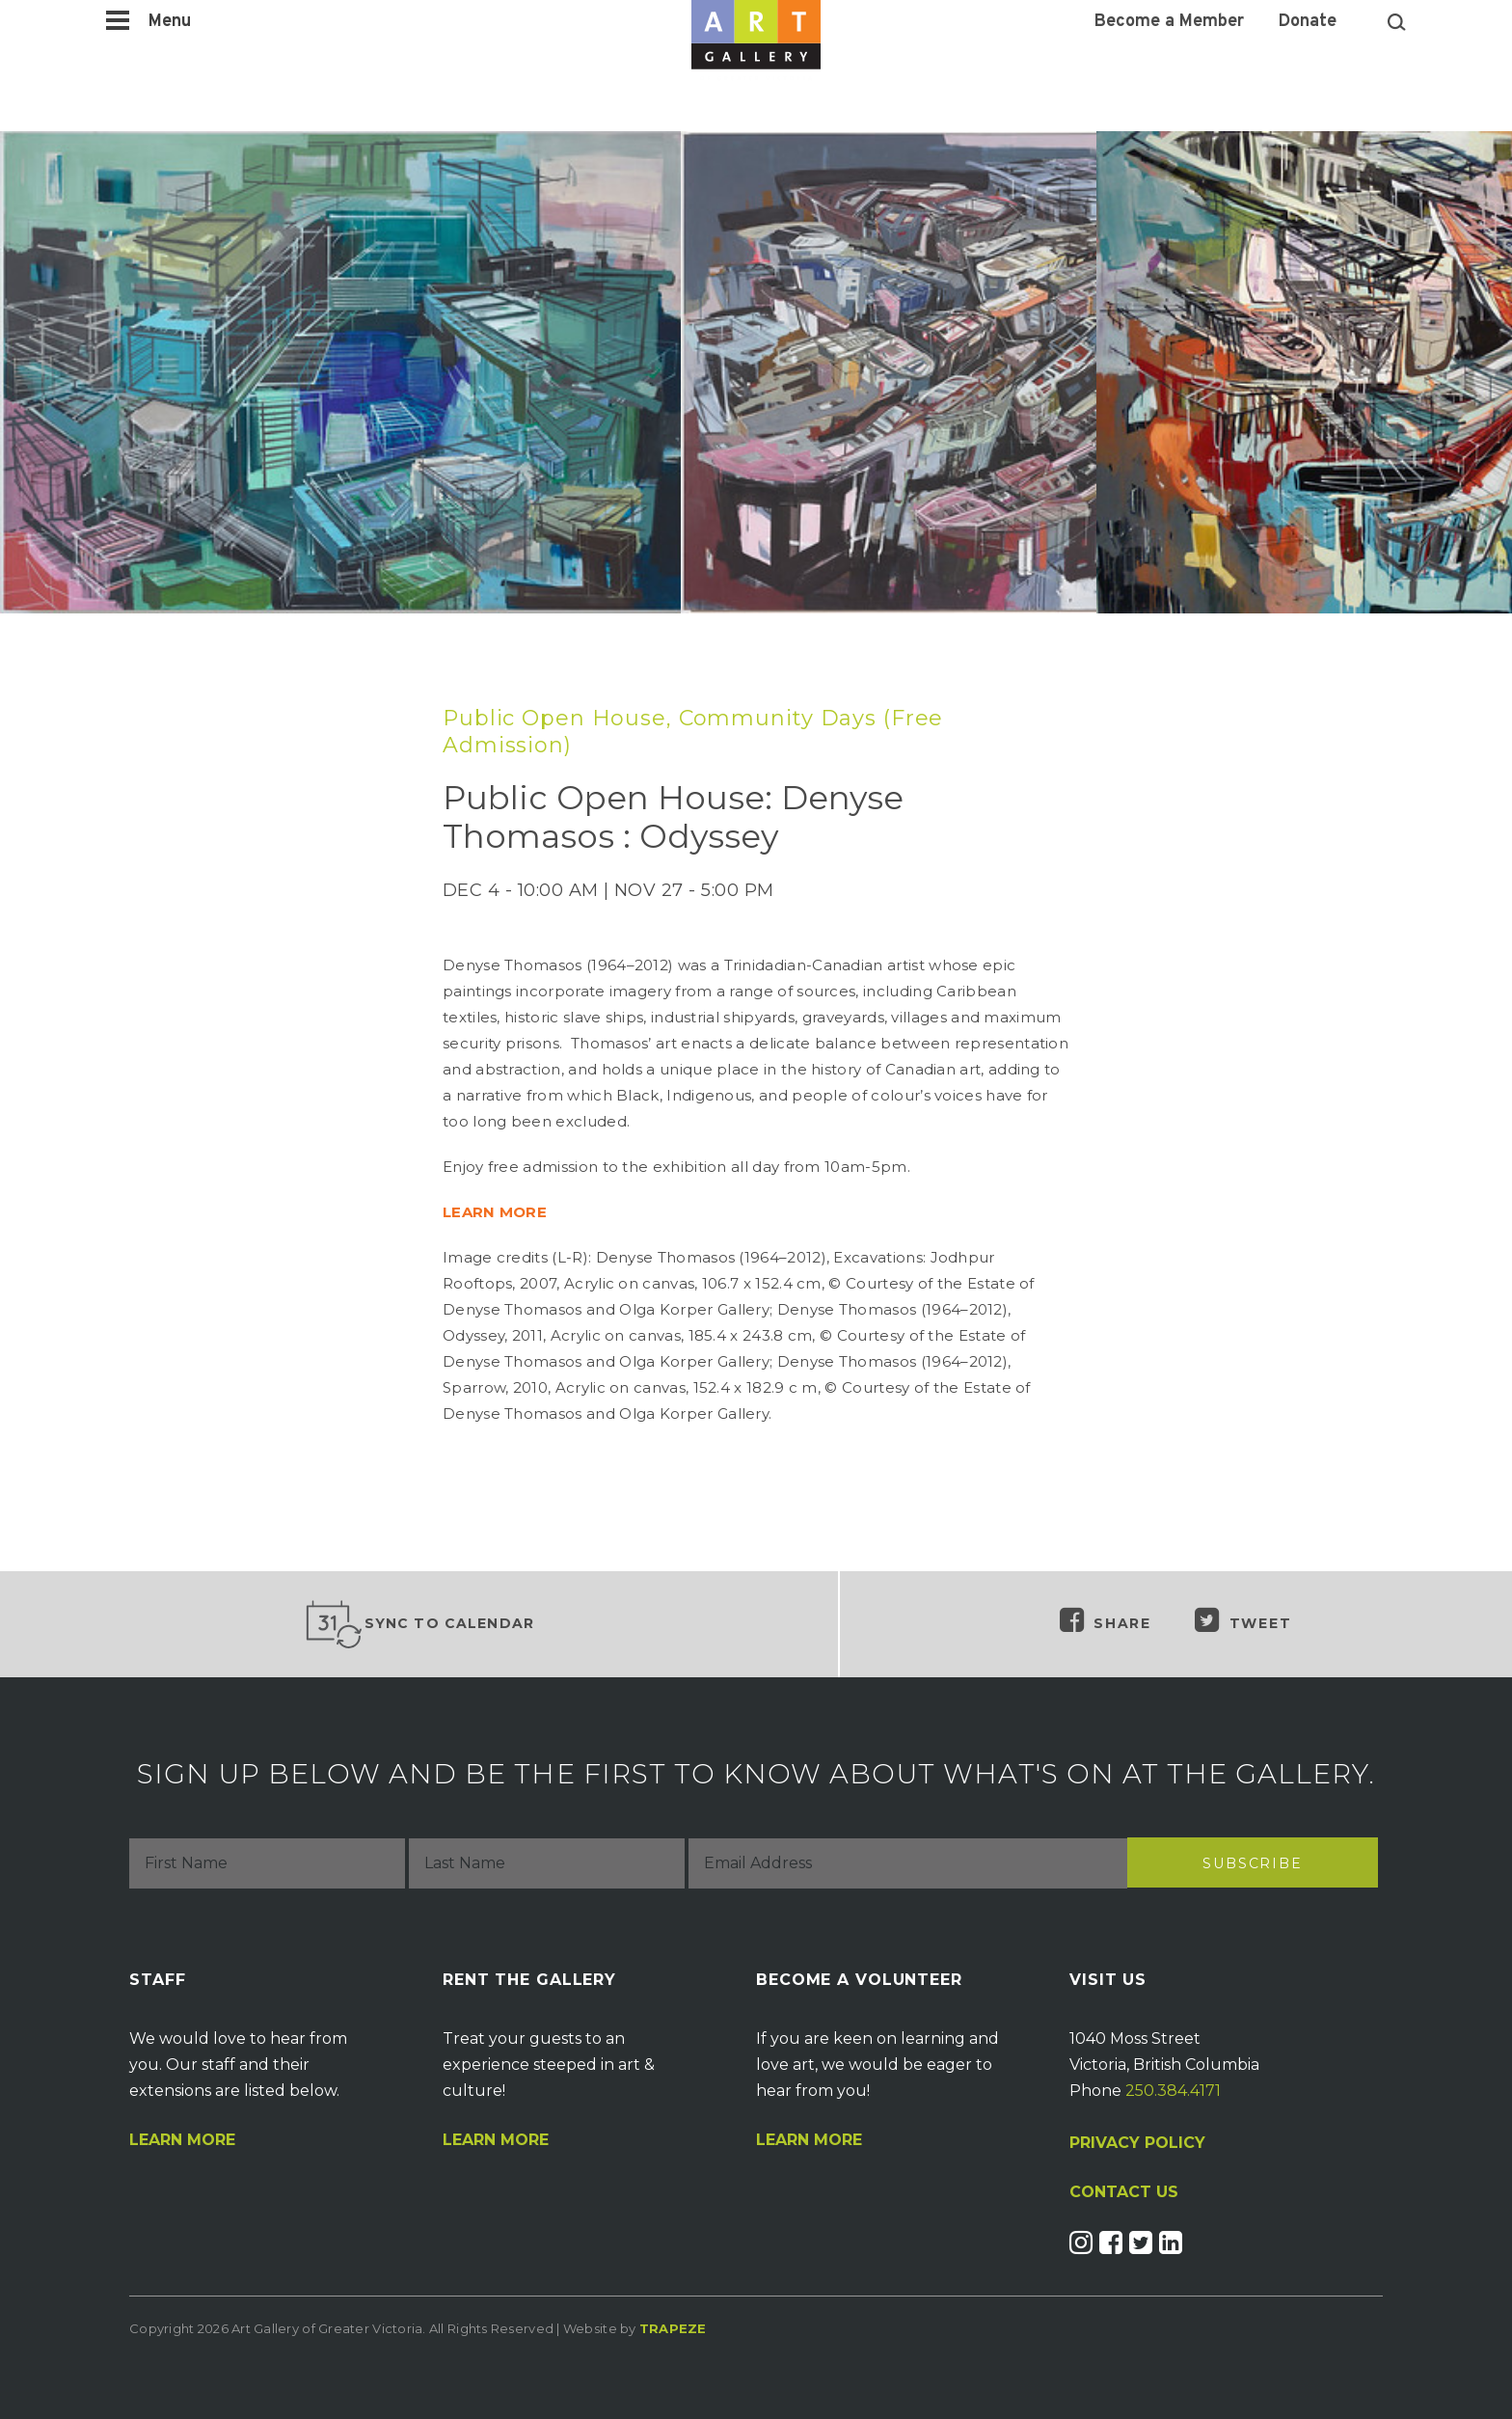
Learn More (182, 2140)
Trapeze (673, 2328)
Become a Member (1169, 22)
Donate (1307, 22)
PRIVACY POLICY (1137, 2143)
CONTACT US (1123, 2192)
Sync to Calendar (419, 1624)
